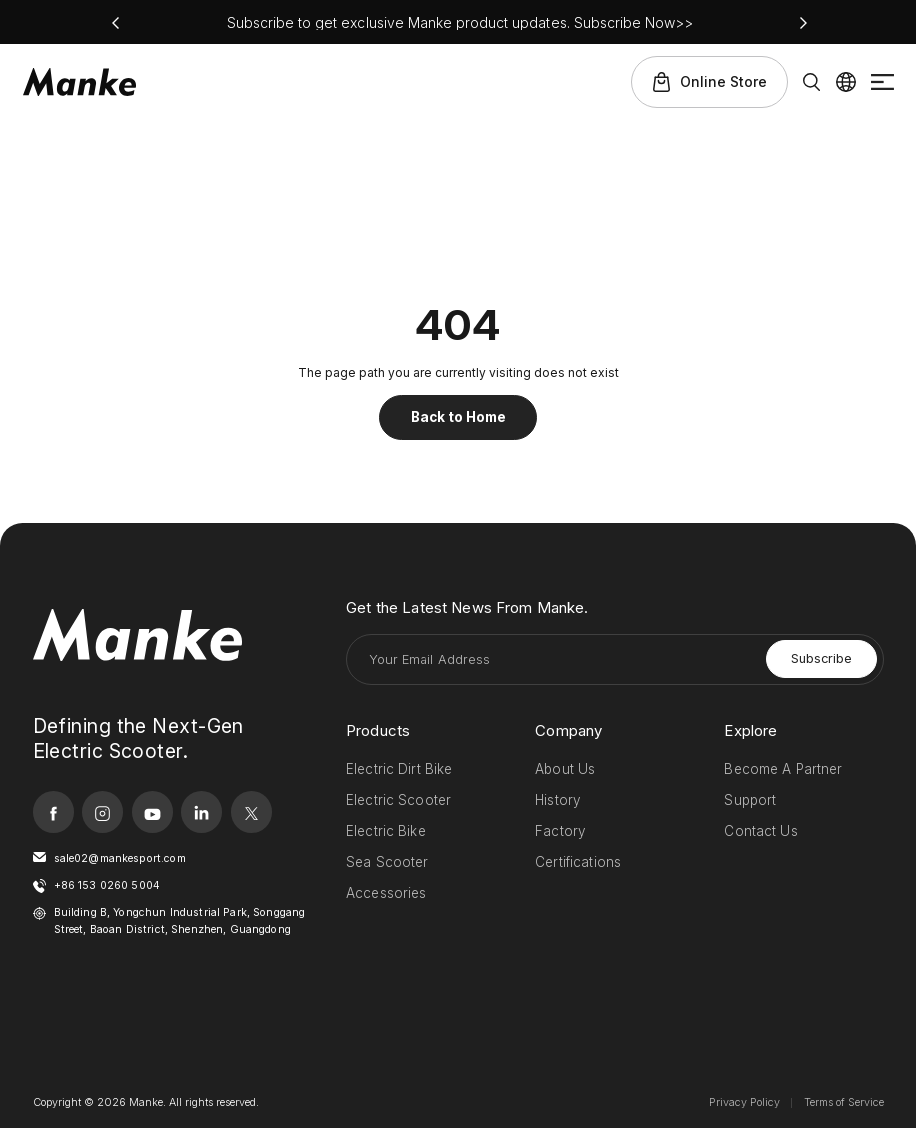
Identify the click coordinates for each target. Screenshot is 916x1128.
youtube (152, 811)
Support (750, 800)
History (558, 800)
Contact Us (760, 831)
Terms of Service (844, 1102)
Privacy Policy (744, 1102)
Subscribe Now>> (634, 22)
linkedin (201, 811)
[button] (116, 23)
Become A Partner (783, 769)
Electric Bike (386, 831)
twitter (251, 811)
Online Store (723, 81)
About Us (565, 769)
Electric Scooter (398, 800)
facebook (53, 811)
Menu (882, 82)
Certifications (578, 862)
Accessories (386, 893)
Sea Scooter (387, 862)
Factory (560, 831)
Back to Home (458, 417)
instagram (102, 811)
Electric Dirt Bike (399, 769)
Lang (846, 82)
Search (812, 82)
